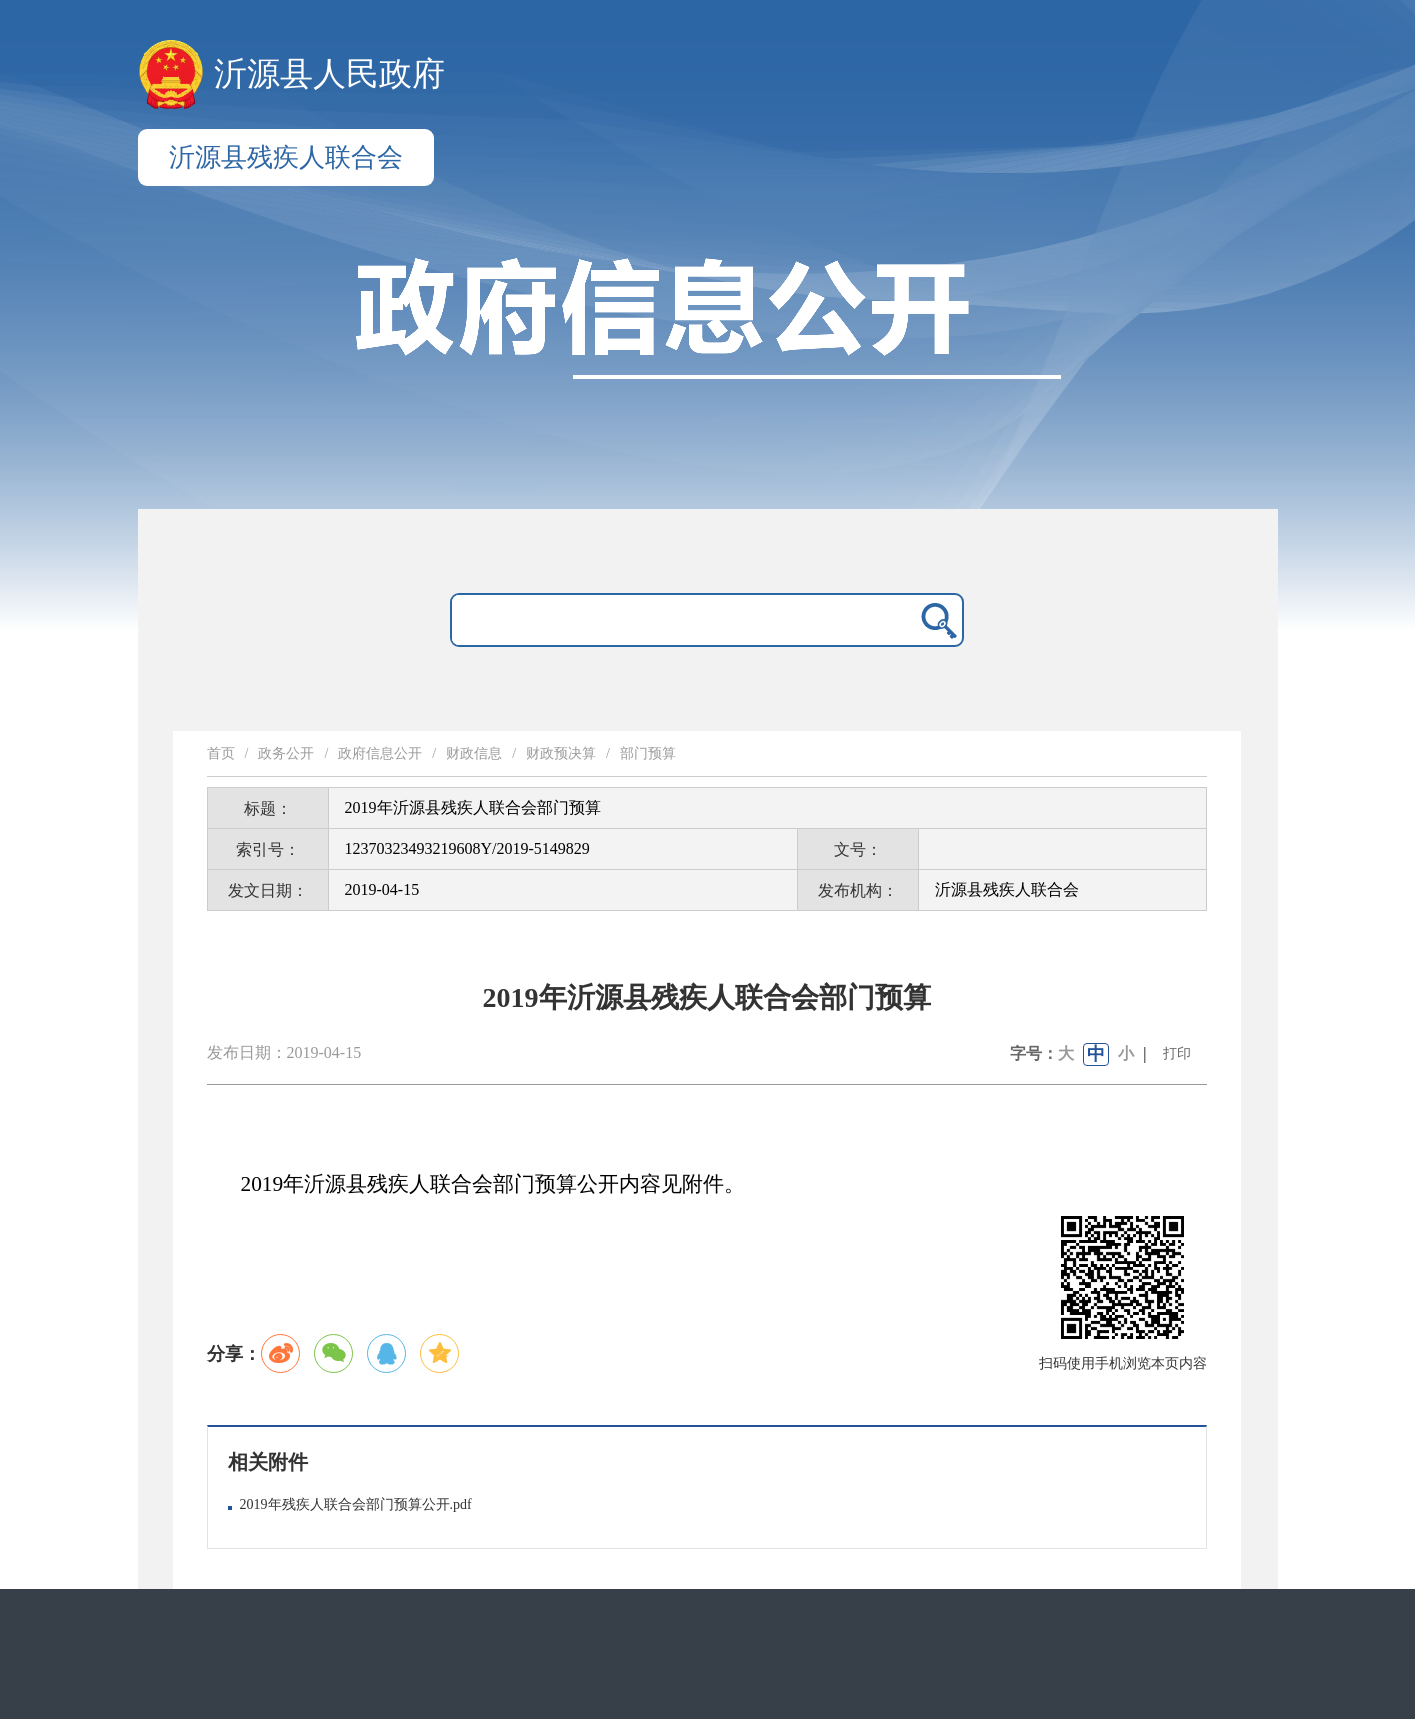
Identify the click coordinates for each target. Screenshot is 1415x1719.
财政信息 (474, 753)
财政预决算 (561, 753)
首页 (221, 753)
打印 (1177, 1053)
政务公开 (286, 753)
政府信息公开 (380, 753)
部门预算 (648, 753)
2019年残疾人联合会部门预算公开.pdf (356, 1504)
